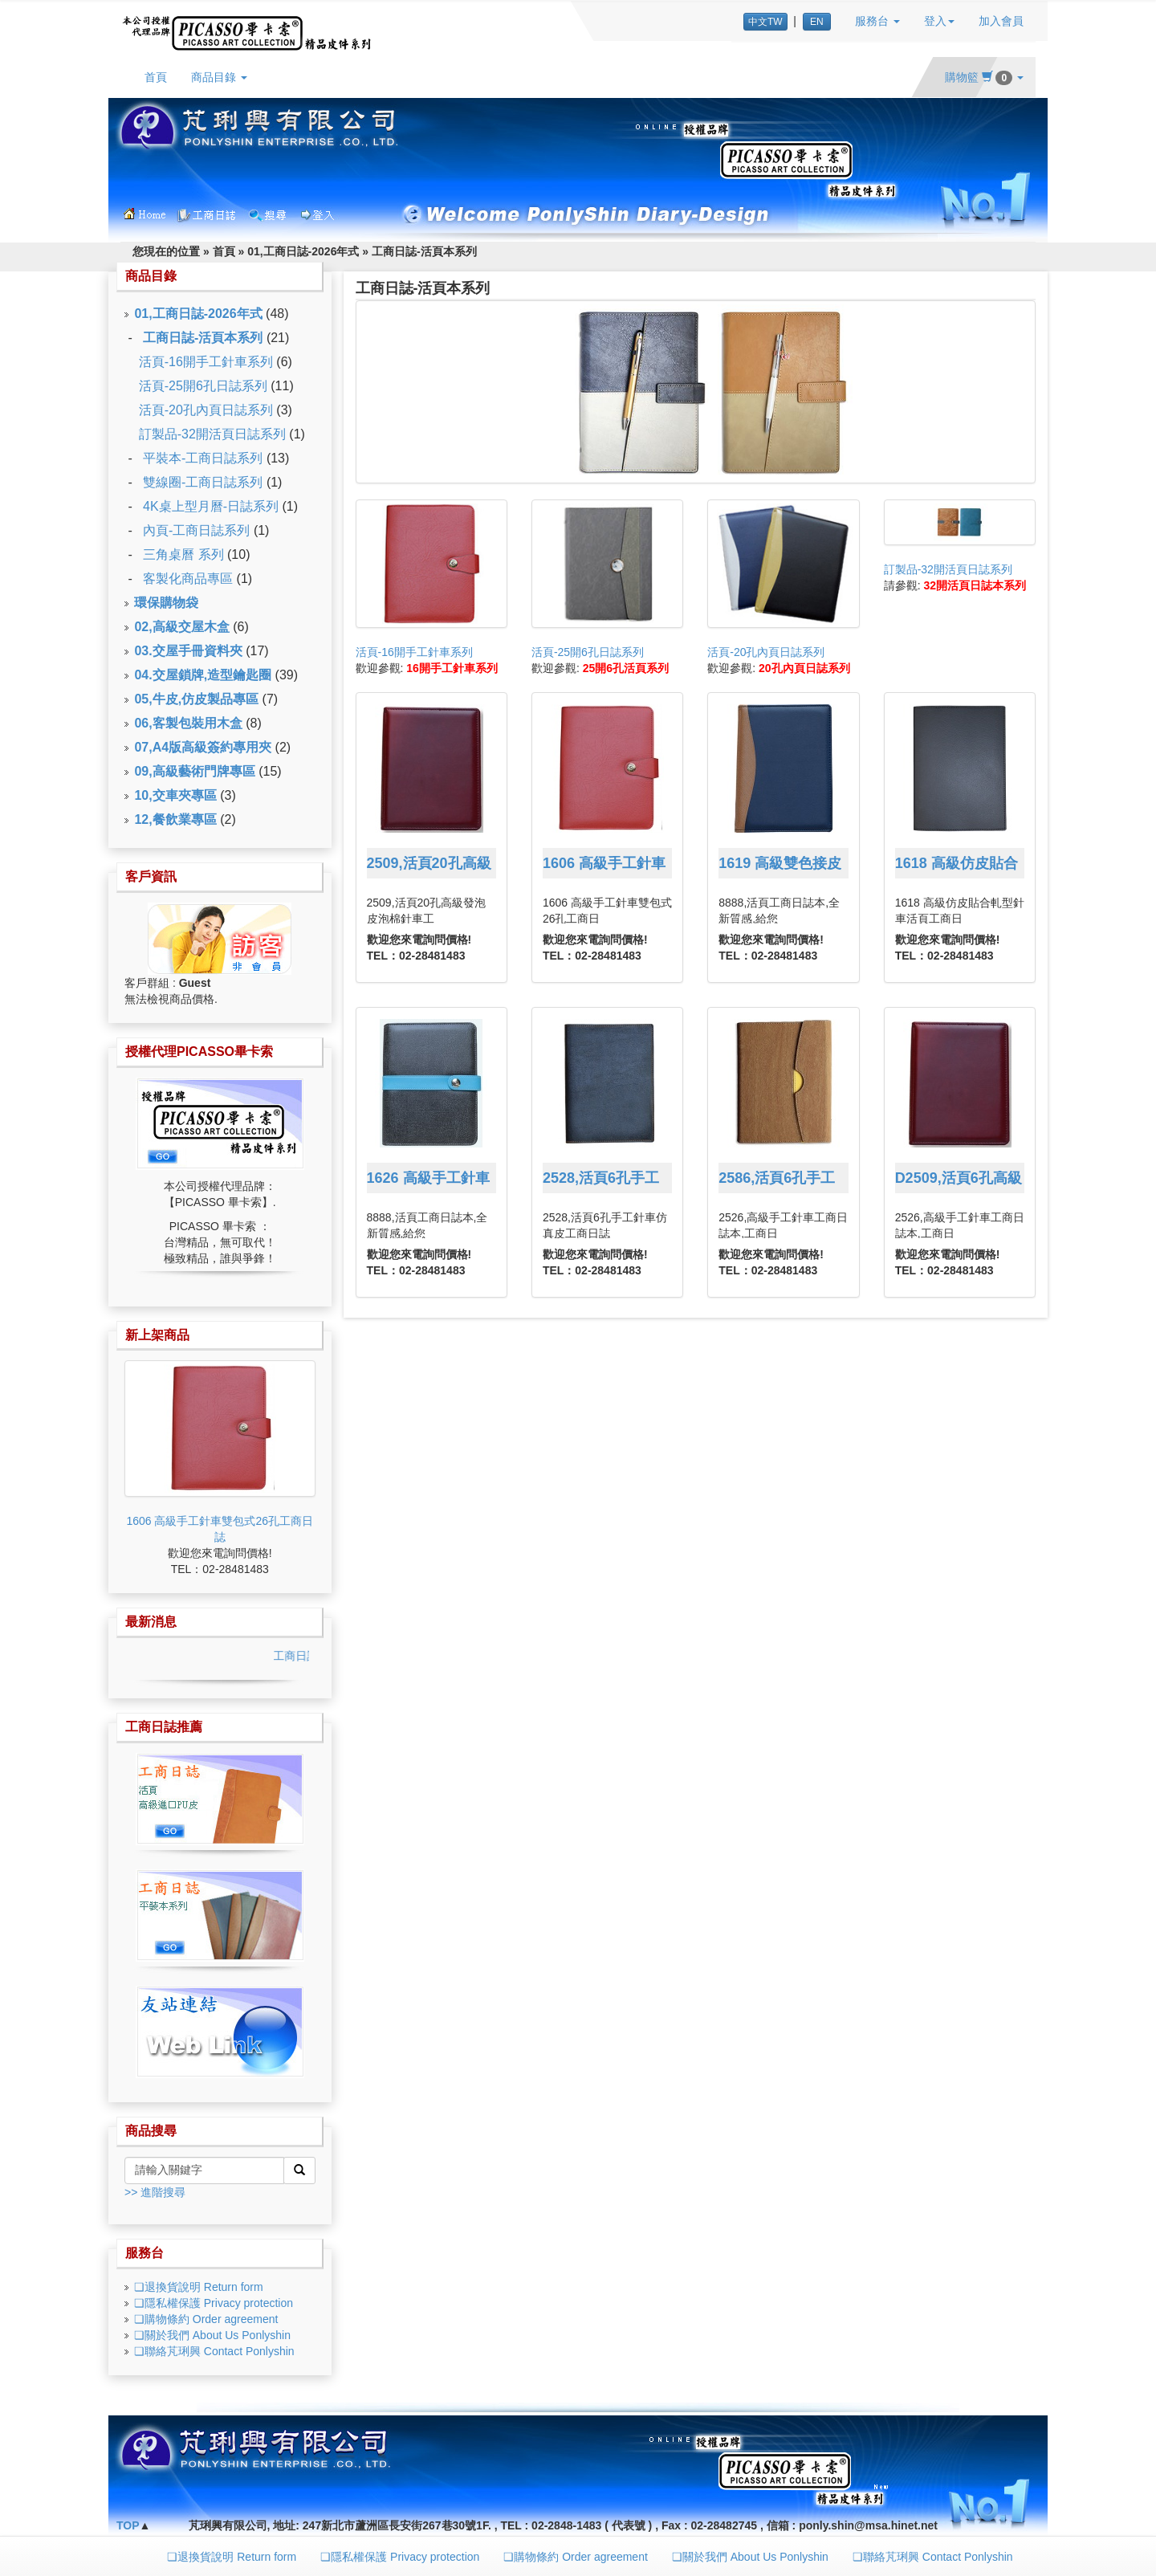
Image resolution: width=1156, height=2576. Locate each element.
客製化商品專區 (188, 578)
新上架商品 (157, 1335)
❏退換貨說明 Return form (198, 2286)
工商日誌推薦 (163, 1727)
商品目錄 (151, 276)
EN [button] (817, 21)
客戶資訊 (151, 876)
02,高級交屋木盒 (181, 627)
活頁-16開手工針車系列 (206, 362)
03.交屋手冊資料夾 (188, 651)
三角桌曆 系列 (183, 554)
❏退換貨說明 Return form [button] (231, 2556)
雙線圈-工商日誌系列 (203, 482)
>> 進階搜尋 (154, 2192)
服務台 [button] (877, 20)
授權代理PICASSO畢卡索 (199, 1051)
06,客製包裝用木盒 (188, 723)
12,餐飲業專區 (175, 819)
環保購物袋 (166, 602)
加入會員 (1001, 20)
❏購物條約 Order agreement (206, 2319)
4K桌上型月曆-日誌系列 (211, 506)
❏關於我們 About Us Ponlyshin (212, 2335)
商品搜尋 (151, 2131)
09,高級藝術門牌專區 (194, 771)
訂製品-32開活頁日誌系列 (212, 434)
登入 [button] (939, 20)
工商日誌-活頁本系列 (424, 251)
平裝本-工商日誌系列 (203, 458)
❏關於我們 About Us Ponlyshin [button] (750, 2556)
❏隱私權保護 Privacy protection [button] (399, 2556)
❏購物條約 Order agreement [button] (575, 2556)
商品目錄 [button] (219, 77)
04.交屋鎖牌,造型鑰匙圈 (202, 675)
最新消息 (151, 1621)
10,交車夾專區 (175, 795)
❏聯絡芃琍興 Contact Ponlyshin (214, 2351)
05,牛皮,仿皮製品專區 (196, 699)
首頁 (155, 77)
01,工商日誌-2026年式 (303, 251)
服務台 (144, 2253)
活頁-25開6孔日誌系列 (203, 386)
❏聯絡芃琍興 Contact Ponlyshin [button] (933, 2556)
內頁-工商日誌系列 (196, 530)
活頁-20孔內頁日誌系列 (206, 410)
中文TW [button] (765, 21)
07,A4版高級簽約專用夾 (202, 747)
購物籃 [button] (984, 77)
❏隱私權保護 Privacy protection (213, 2303)
